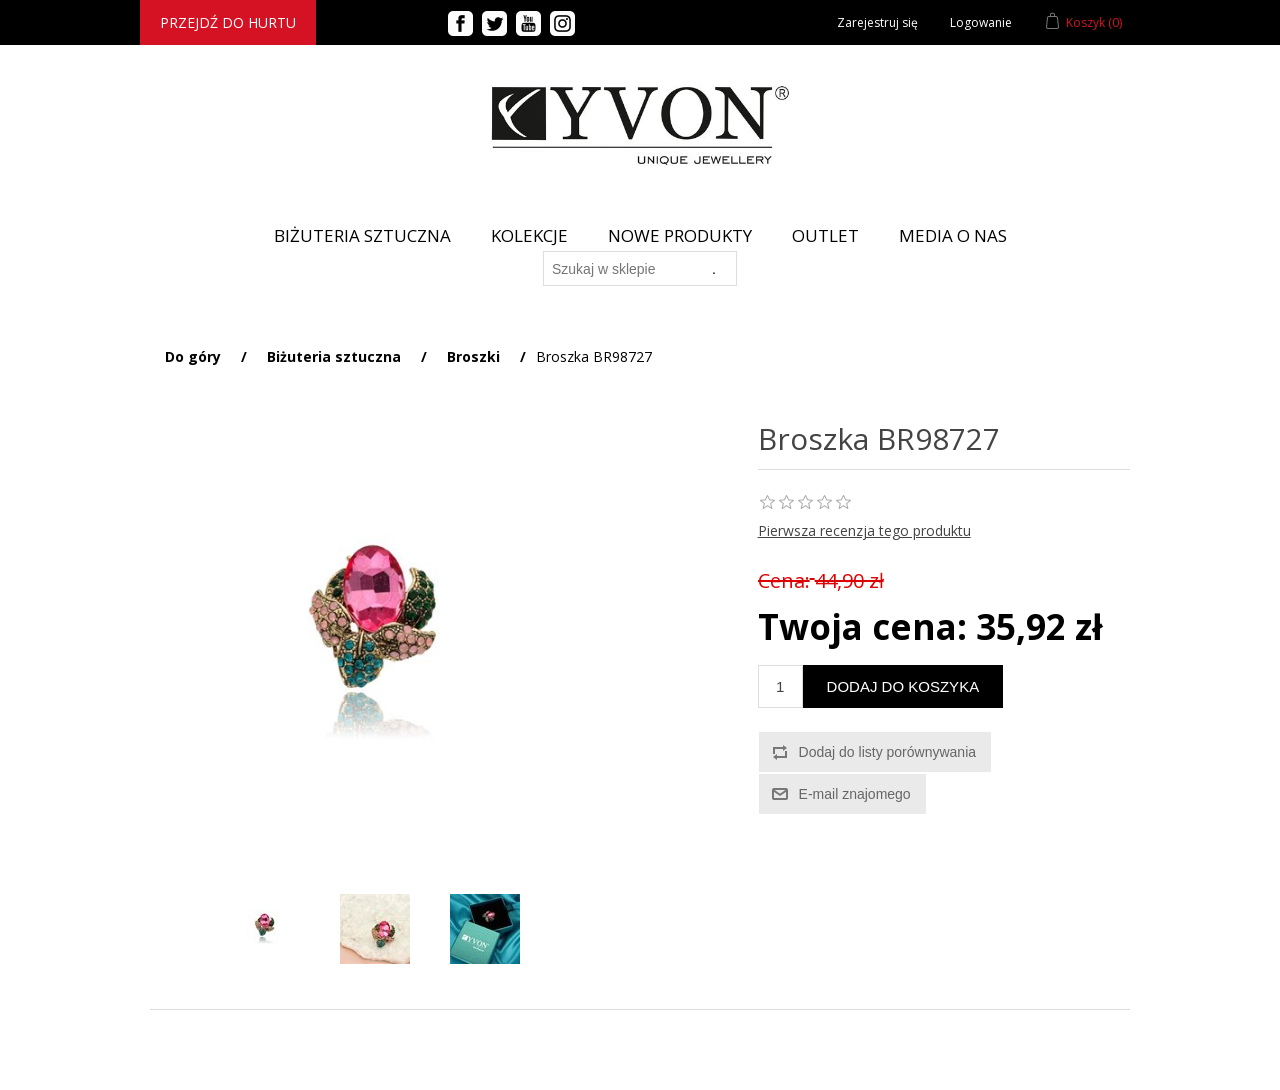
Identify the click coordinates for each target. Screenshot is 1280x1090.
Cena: (784, 580)
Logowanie (981, 22)
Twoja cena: (862, 626)
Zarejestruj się (877, 22)
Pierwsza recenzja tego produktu (864, 530)
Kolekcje (529, 235)
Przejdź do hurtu (228, 22)
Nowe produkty (680, 235)
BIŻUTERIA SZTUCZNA (362, 235)
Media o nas (953, 235)
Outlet (825, 235)
